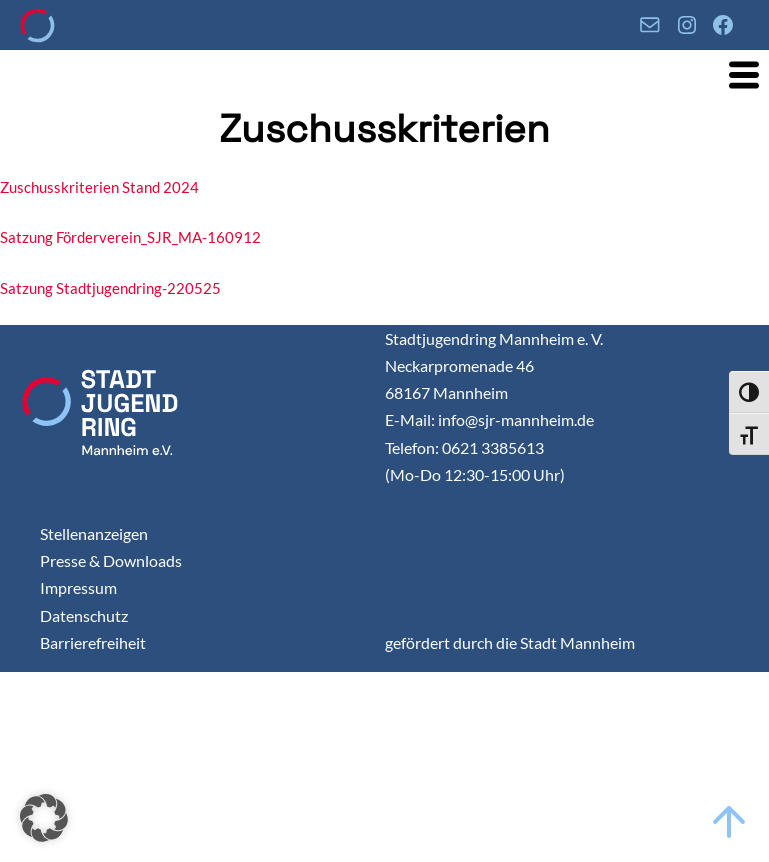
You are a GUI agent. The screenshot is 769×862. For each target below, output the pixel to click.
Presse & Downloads (111, 560)
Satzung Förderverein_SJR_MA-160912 (130, 237)
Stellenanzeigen (94, 533)
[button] (44, 818)
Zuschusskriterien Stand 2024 (99, 187)
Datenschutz (84, 615)
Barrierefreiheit (93, 642)
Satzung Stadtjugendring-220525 (110, 288)
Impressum (78, 587)
